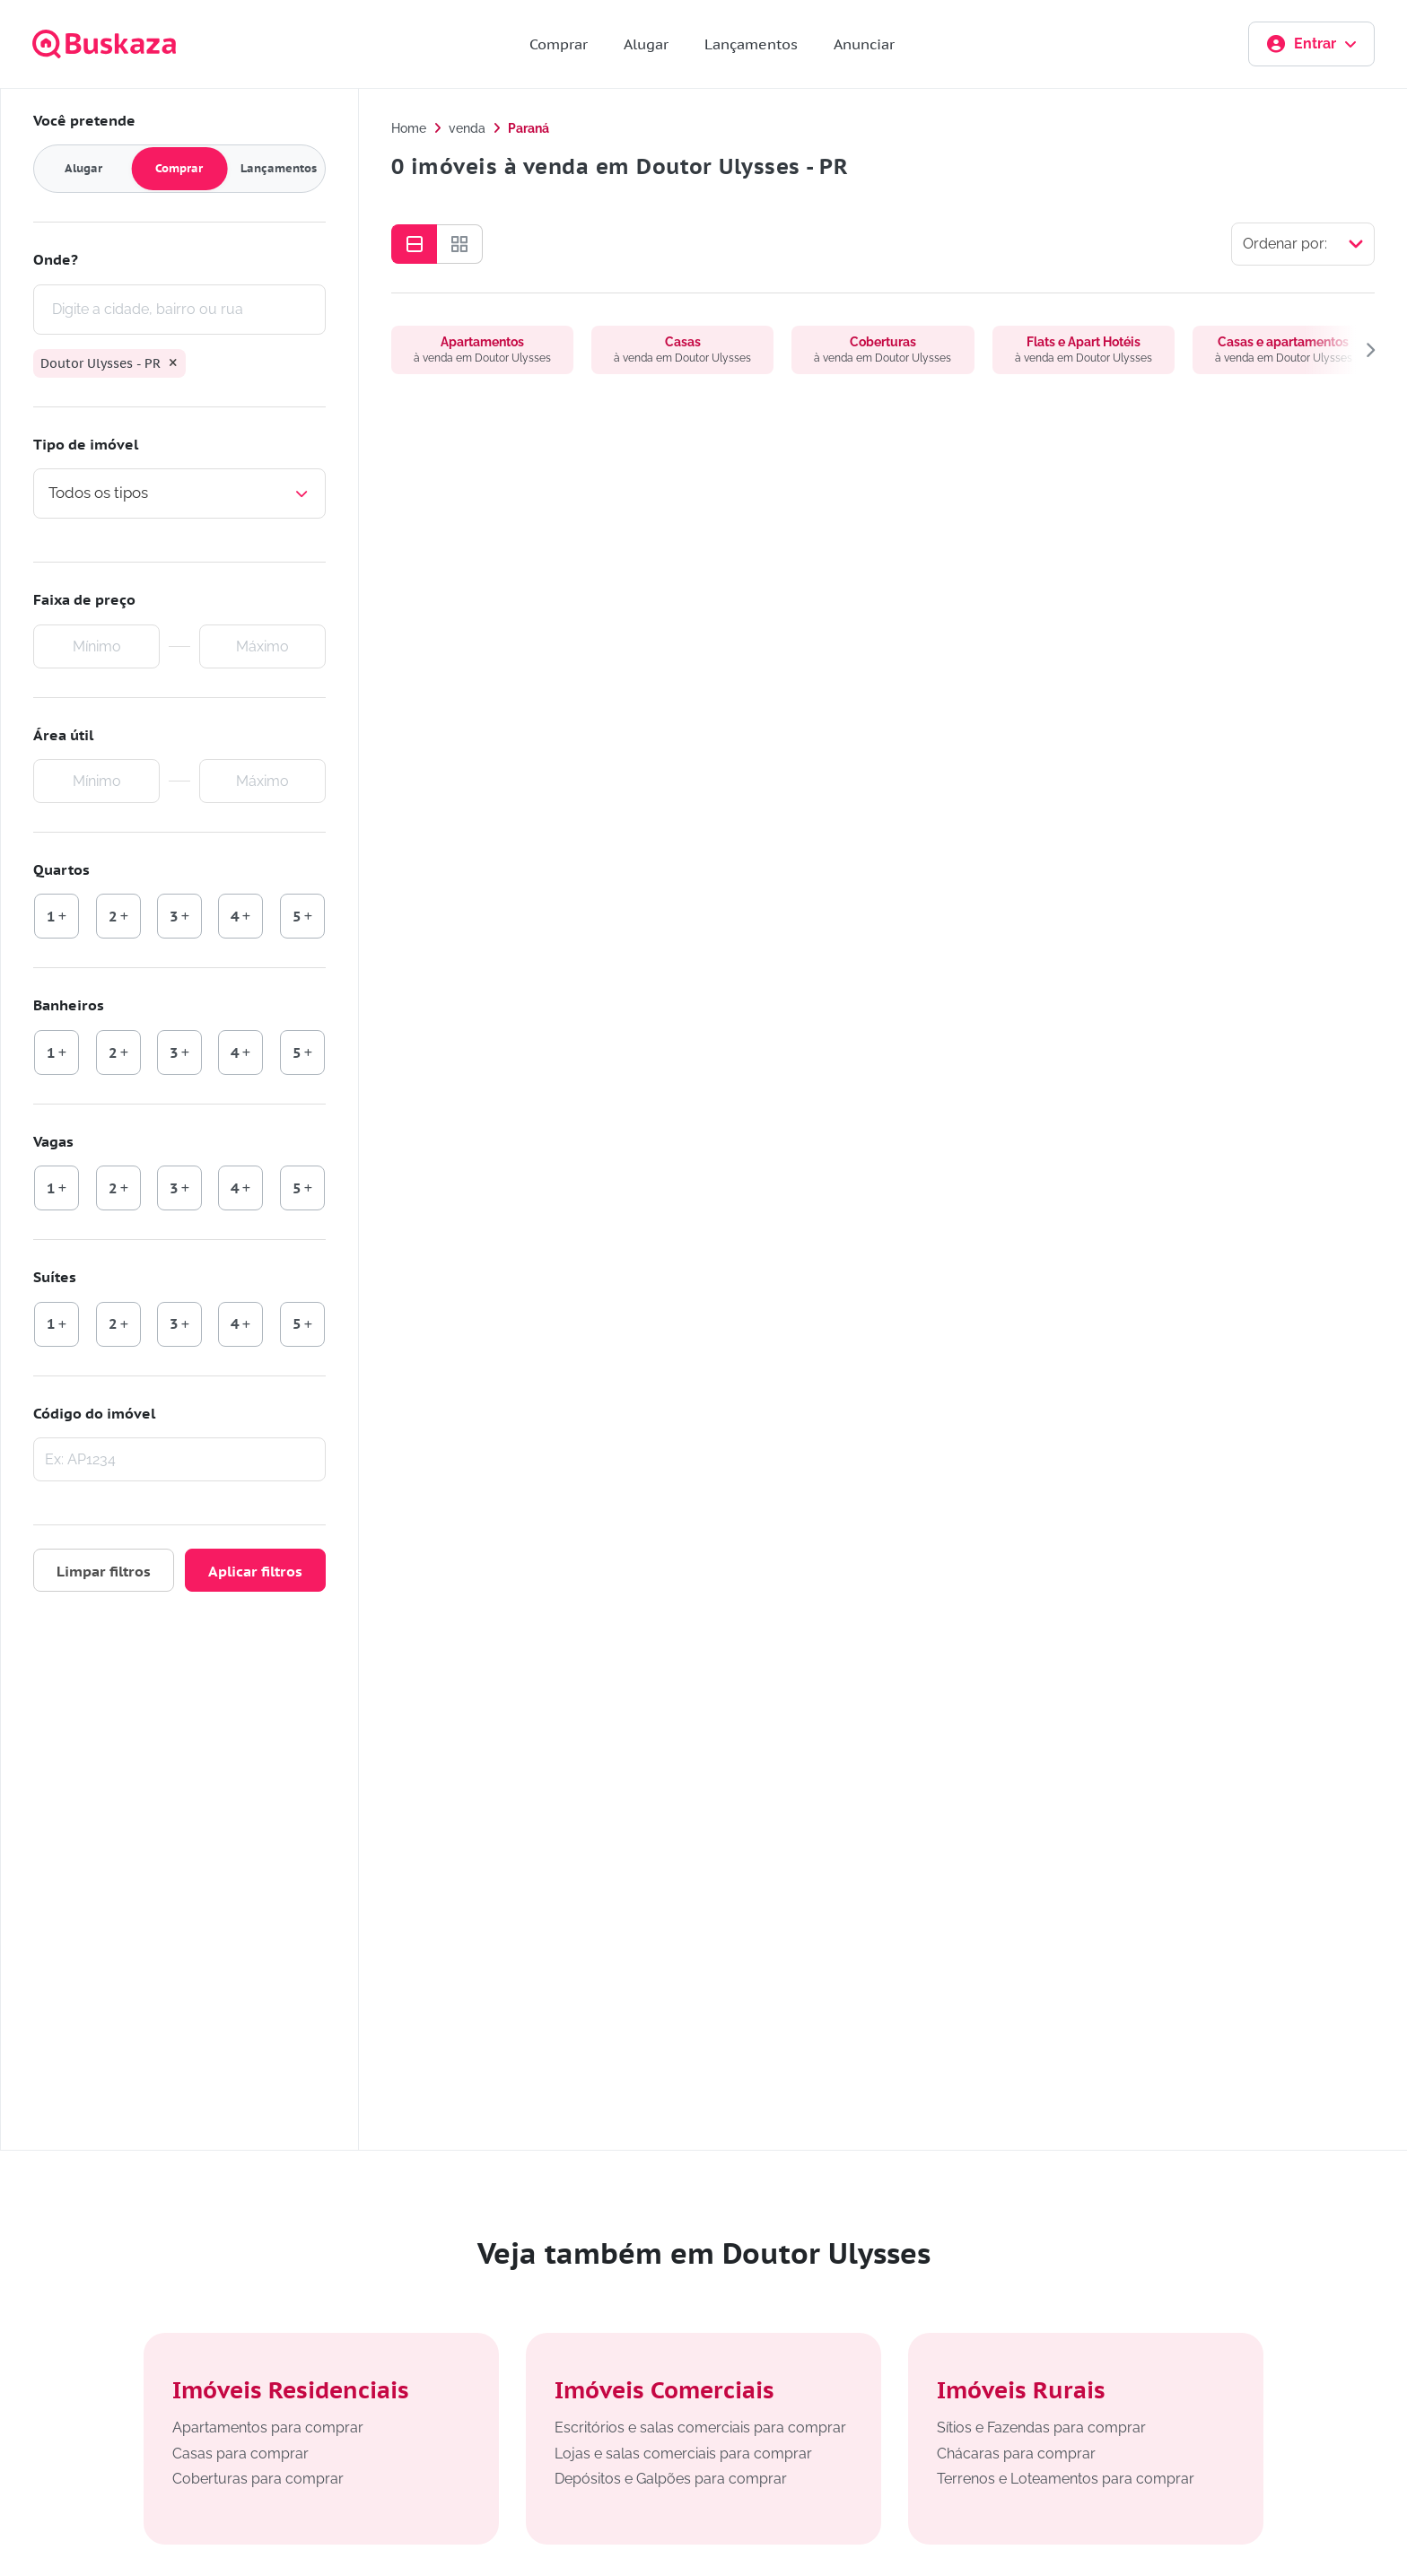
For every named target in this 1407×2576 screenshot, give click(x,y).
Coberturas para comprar (258, 2478)
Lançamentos (751, 44)
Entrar (1311, 44)
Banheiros (68, 1005)
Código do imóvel (94, 1413)
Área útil (63, 735)
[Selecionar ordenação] (1303, 244)
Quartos (61, 869)
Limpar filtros (104, 1571)
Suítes (54, 1277)
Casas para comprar (240, 2453)
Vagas (53, 1141)
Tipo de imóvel (85, 444)
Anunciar (864, 44)
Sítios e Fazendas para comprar (1041, 2427)
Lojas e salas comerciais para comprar (683, 2453)
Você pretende (84, 120)
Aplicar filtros (255, 1571)
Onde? (55, 259)
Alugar (646, 44)
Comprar (558, 44)
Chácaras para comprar (1016, 2453)
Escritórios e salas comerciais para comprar (700, 2427)
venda (467, 128)
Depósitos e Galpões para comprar (671, 2478)
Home (408, 128)
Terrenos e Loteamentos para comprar (1065, 2478)
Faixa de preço (84, 599)
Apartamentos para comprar (267, 2427)
